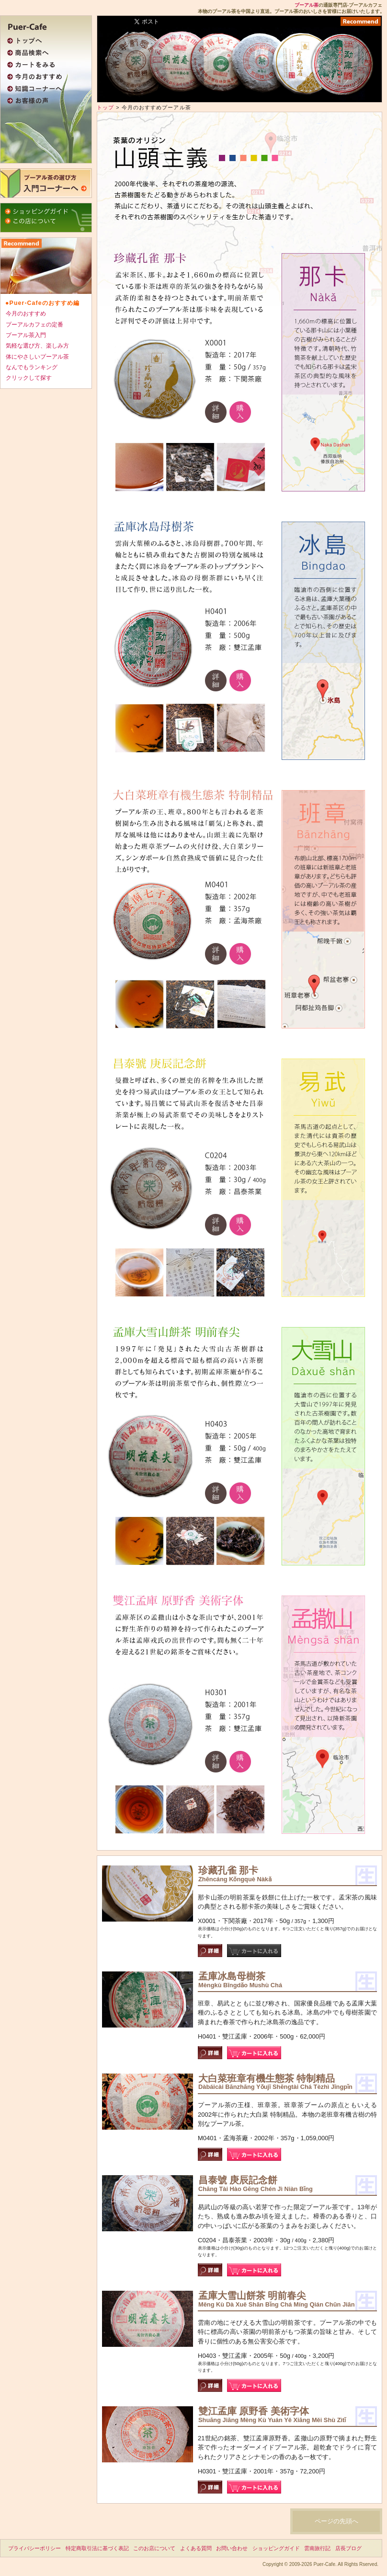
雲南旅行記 (317, 2548)
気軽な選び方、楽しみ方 (37, 345)
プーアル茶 (307, 5)
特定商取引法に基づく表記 (97, 2548)
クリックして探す (29, 377)
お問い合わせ (232, 2548)
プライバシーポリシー (34, 2548)
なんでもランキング (31, 367)
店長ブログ (348, 2548)
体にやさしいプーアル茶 (37, 356)
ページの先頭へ (336, 2521)
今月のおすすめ (26, 313)
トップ (105, 107)
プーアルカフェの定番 (34, 324)
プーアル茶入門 (26, 335)
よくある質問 (196, 2548)
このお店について (154, 2548)
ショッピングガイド (276, 2548)
